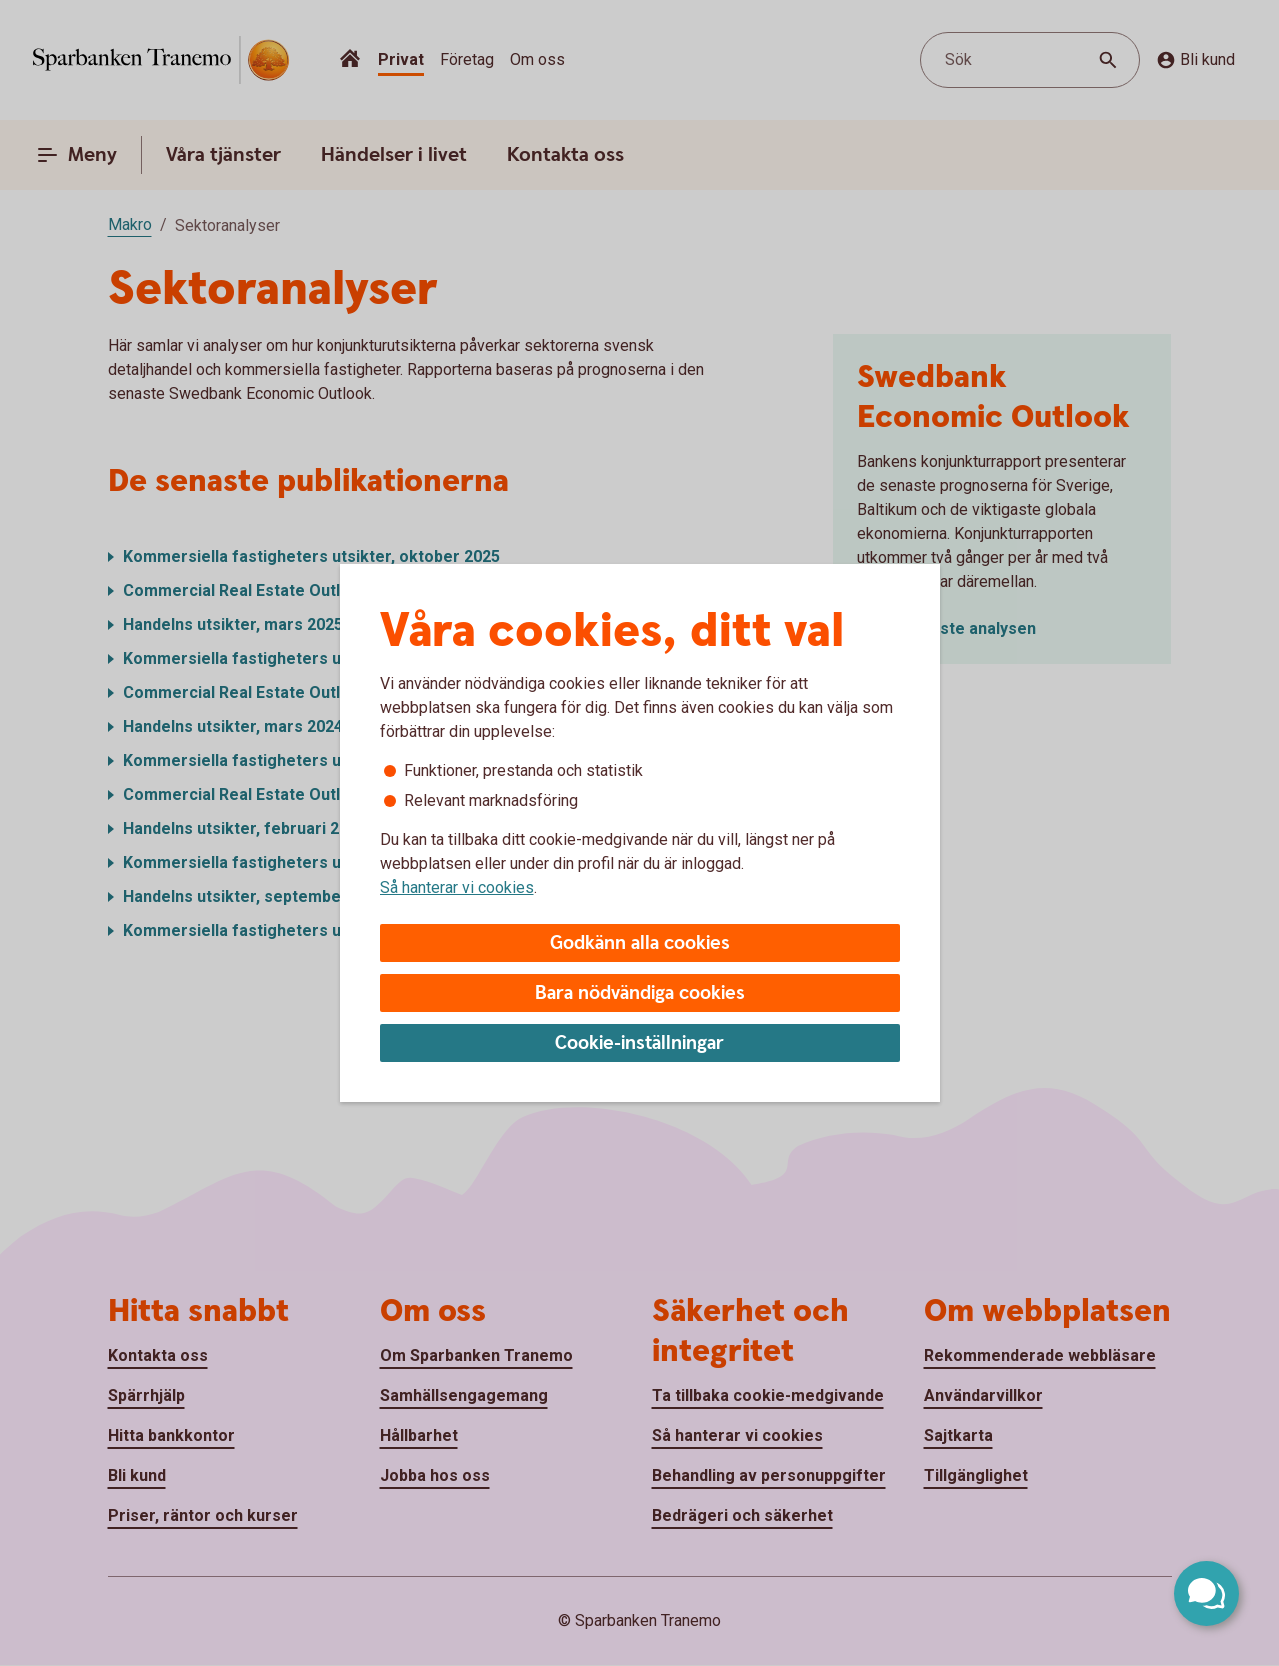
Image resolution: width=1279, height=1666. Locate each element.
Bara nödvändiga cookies (640, 993)
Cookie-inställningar (639, 1043)
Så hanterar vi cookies (457, 887)
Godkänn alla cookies (640, 943)
